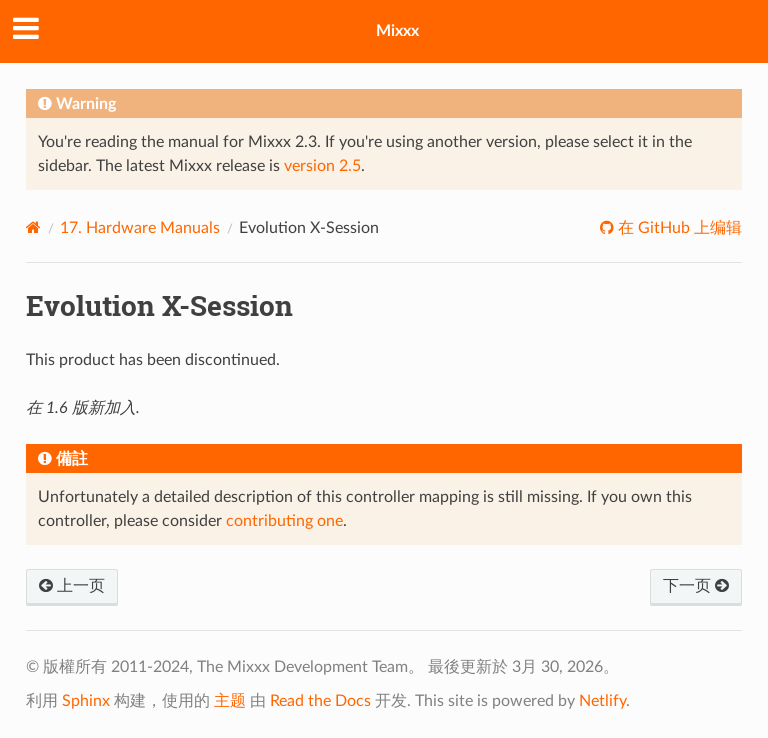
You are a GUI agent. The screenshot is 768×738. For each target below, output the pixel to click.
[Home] (33, 227)
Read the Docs (320, 701)
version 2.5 (322, 166)
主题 (230, 701)
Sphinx (86, 701)
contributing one (284, 521)
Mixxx (397, 31)
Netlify (602, 701)
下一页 (696, 586)
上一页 (72, 586)
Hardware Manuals (140, 228)
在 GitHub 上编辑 (678, 228)
